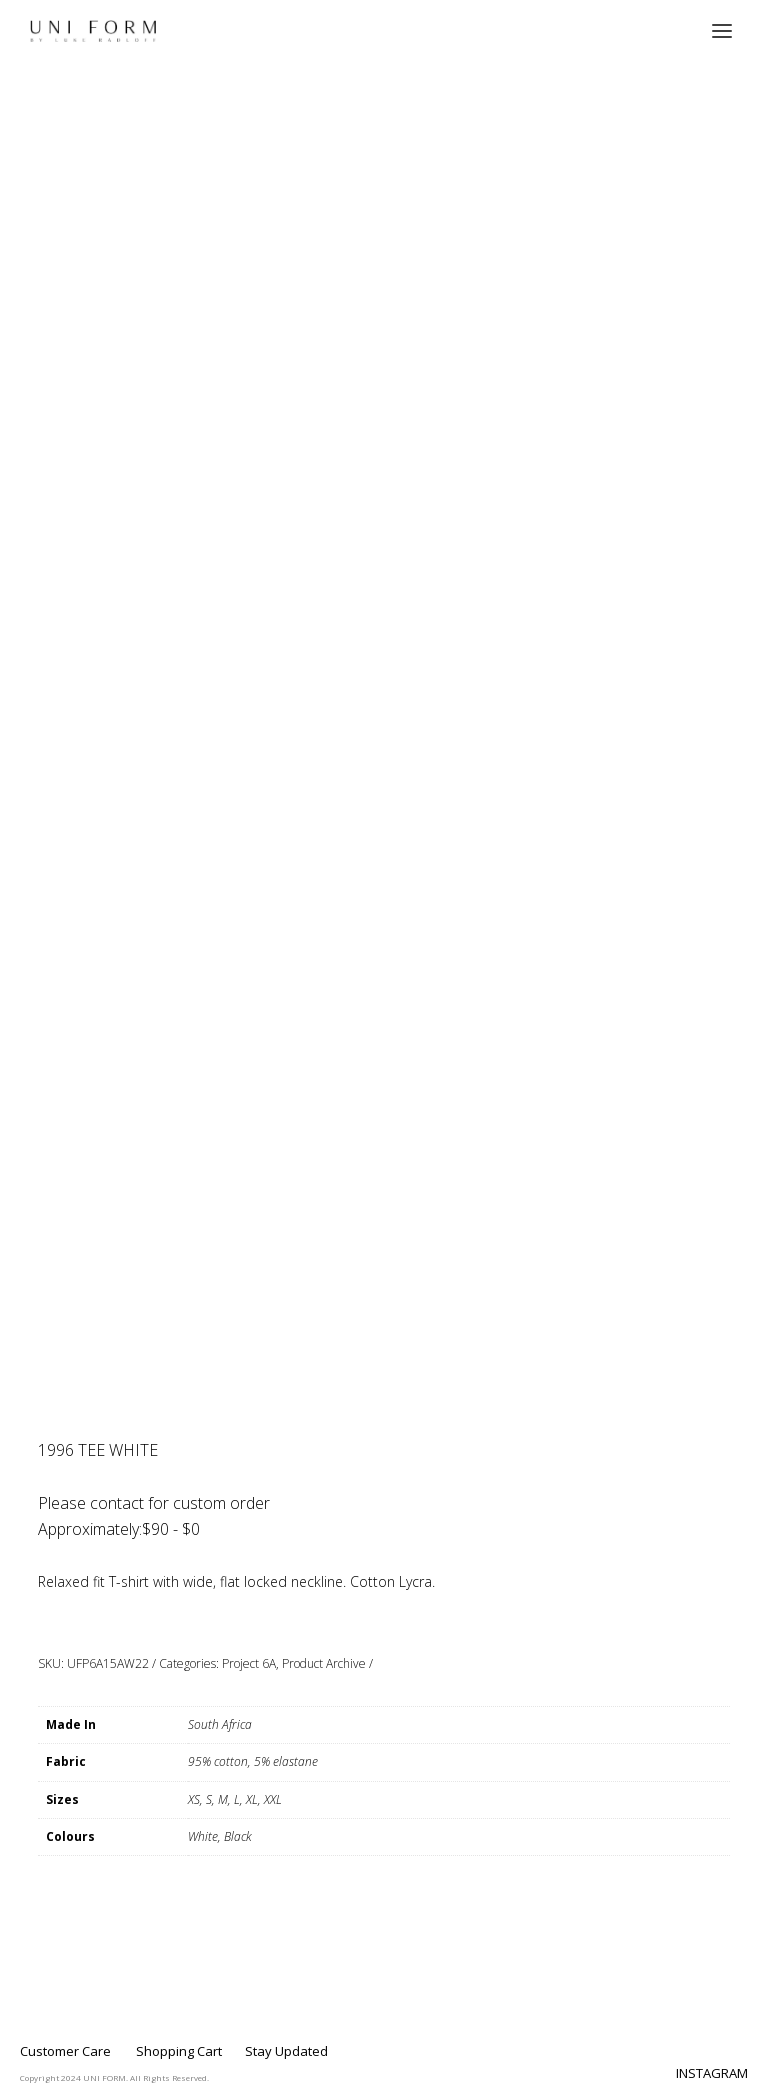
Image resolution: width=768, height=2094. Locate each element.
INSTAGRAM (712, 2073)
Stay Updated (286, 2051)
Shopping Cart (179, 2051)
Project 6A (249, 1663)
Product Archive (324, 1663)
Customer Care (65, 2051)
